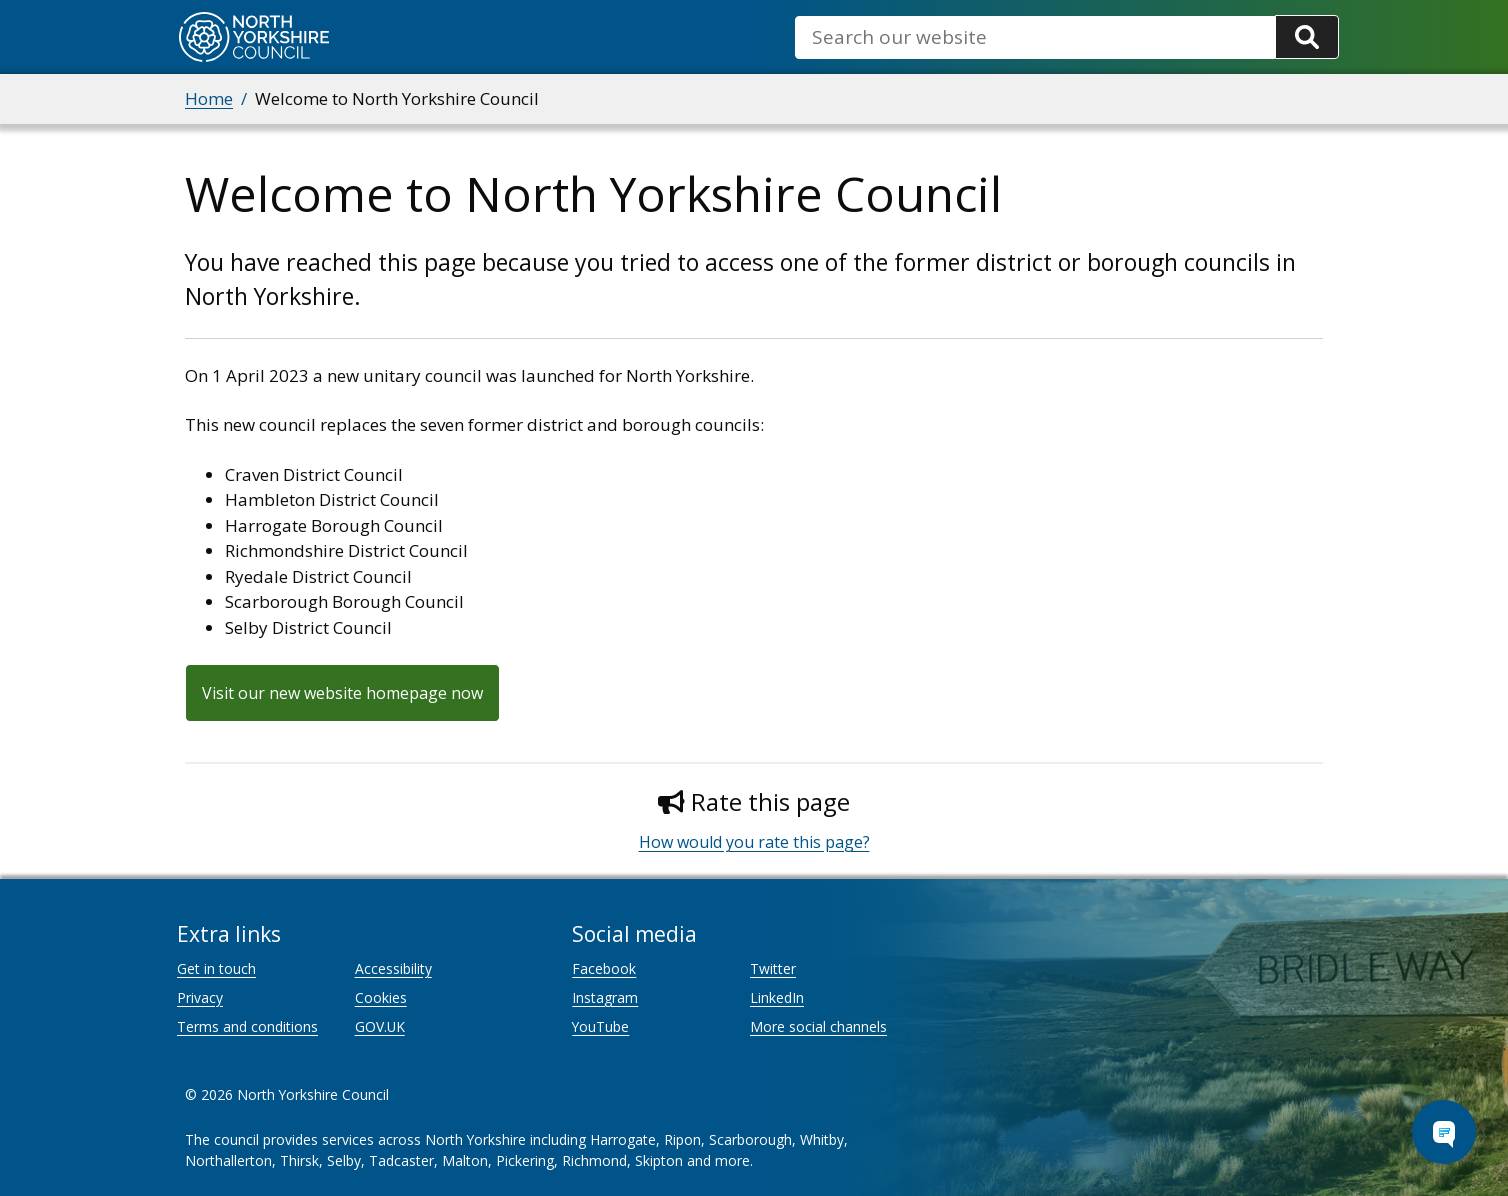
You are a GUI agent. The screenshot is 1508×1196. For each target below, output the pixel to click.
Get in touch (216, 968)
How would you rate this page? (754, 842)
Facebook (604, 968)
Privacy (200, 997)
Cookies (381, 997)
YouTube (600, 1026)
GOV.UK (380, 1026)
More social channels (818, 1026)
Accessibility (393, 968)
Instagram (605, 997)
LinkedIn (777, 997)
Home (209, 98)
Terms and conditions (247, 1026)
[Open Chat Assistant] (1444, 1132)
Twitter (773, 968)
